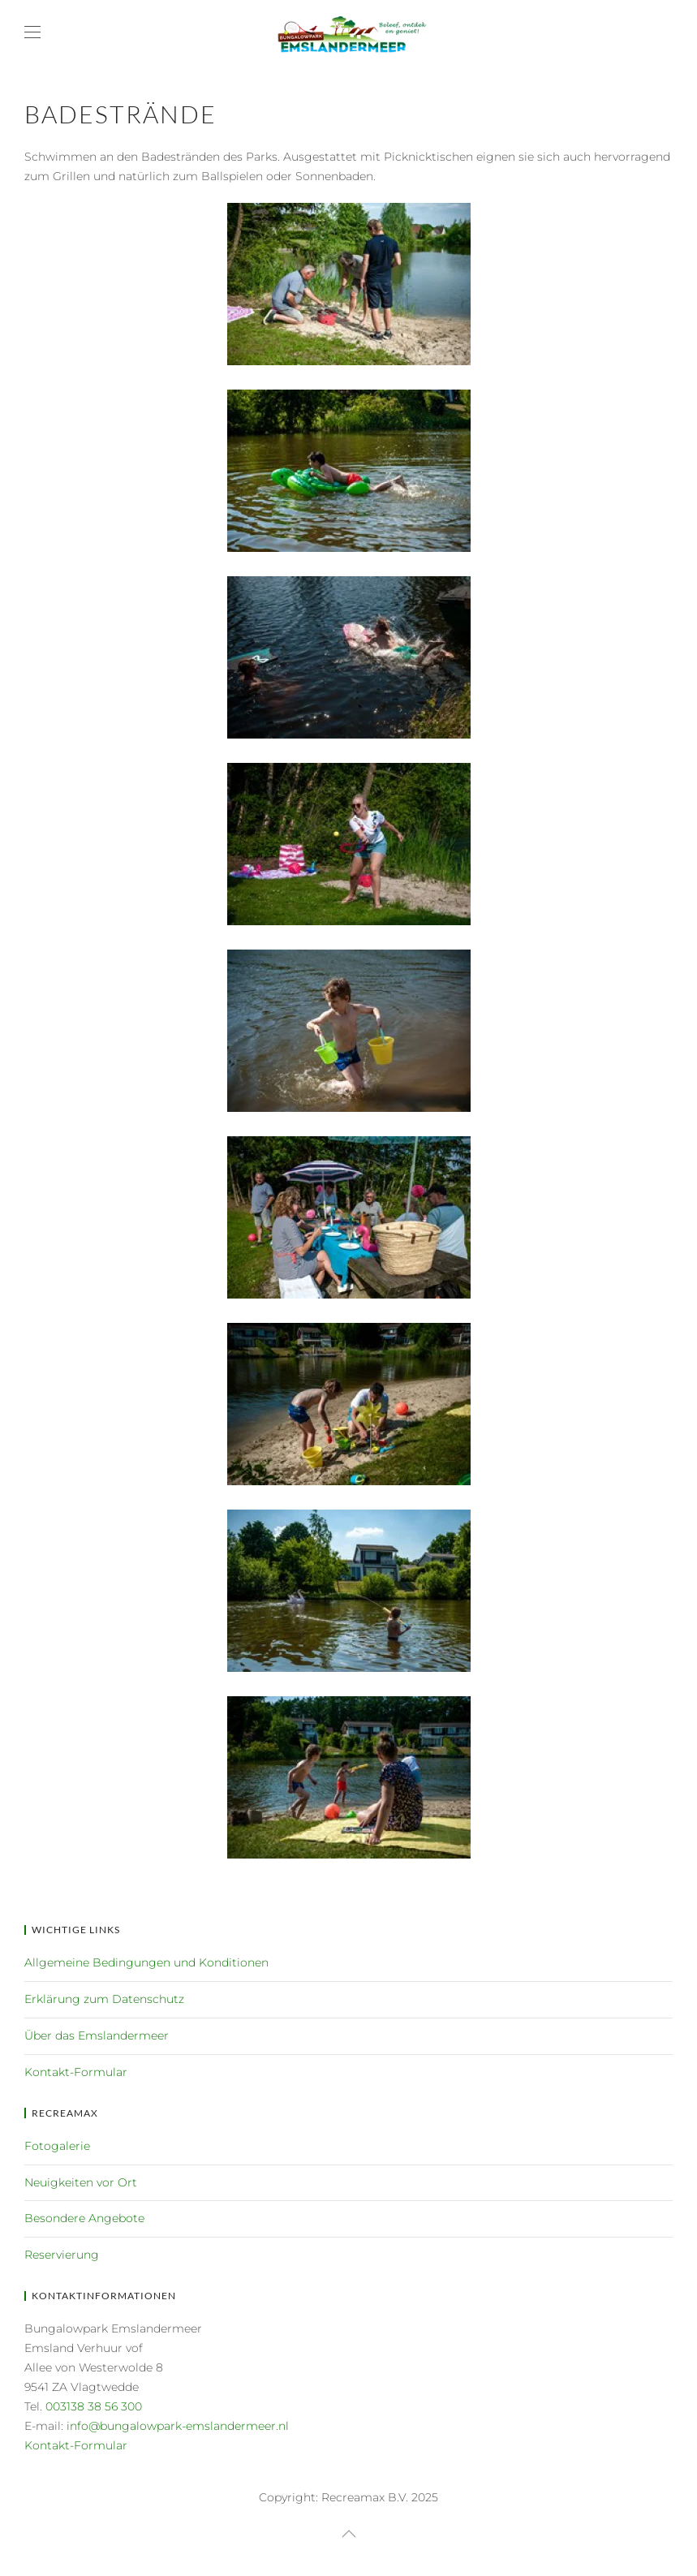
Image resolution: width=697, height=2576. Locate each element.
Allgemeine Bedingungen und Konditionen (146, 1962)
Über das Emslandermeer (96, 2035)
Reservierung (61, 2254)
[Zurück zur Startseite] (349, 32)
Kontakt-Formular (75, 2072)
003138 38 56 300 (93, 2406)
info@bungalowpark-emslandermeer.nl (178, 2426)
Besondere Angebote (84, 2218)
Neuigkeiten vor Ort (80, 2182)
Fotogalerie (57, 2146)
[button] (32, 32)
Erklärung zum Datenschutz (104, 1999)
